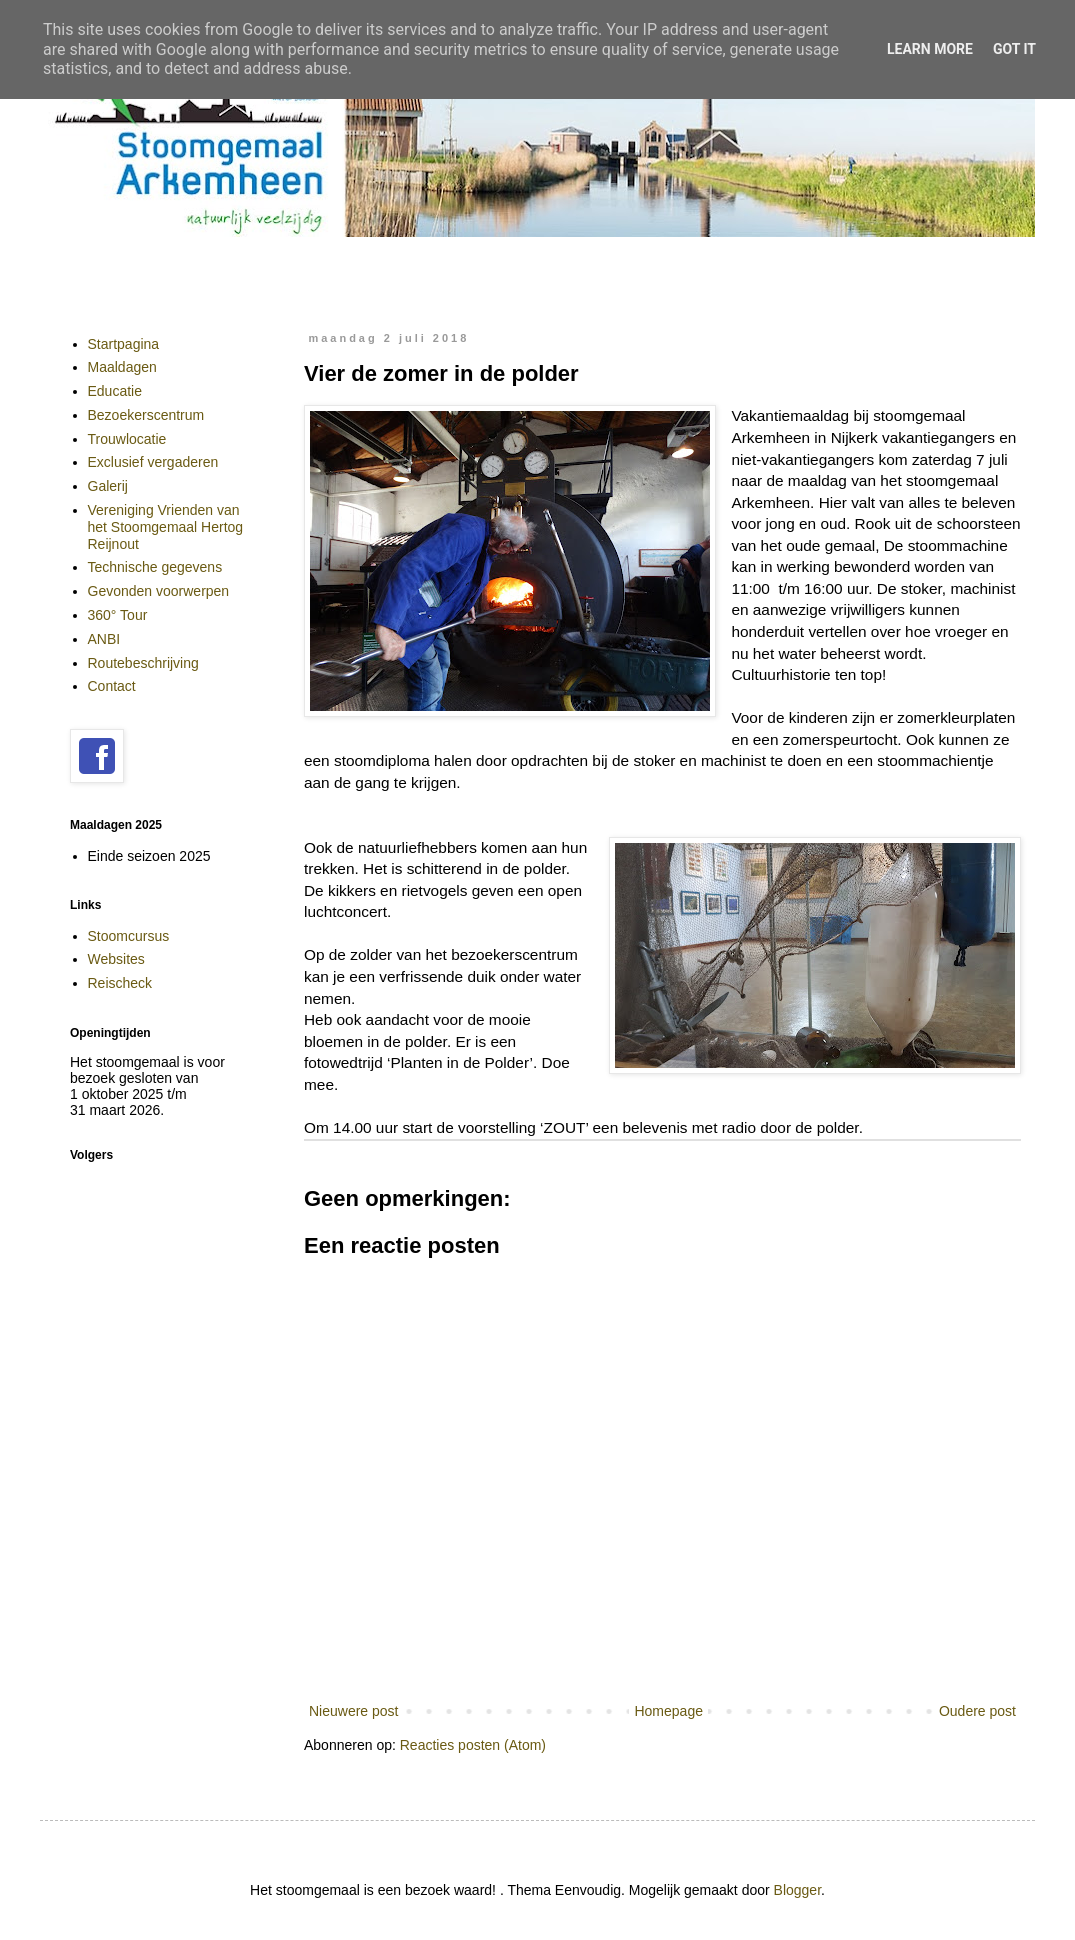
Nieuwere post (354, 1711)
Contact (112, 686)
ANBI (104, 639)
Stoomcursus (129, 936)
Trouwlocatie (127, 439)
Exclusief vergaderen (153, 462)
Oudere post (977, 1711)
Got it (1014, 49)
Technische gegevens (155, 567)
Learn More (930, 49)
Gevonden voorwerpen (159, 591)
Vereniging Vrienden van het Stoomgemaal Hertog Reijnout (166, 527)
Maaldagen (122, 367)
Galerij (108, 486)
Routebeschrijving (143, 663)
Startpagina (124, 344)
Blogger (797, 1890)
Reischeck (120, 983)
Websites (116, 959)
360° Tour (118, 615)
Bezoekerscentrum (146, 415)
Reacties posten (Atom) (473, 1745)
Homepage (668, 1711)
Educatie (115, 391)
